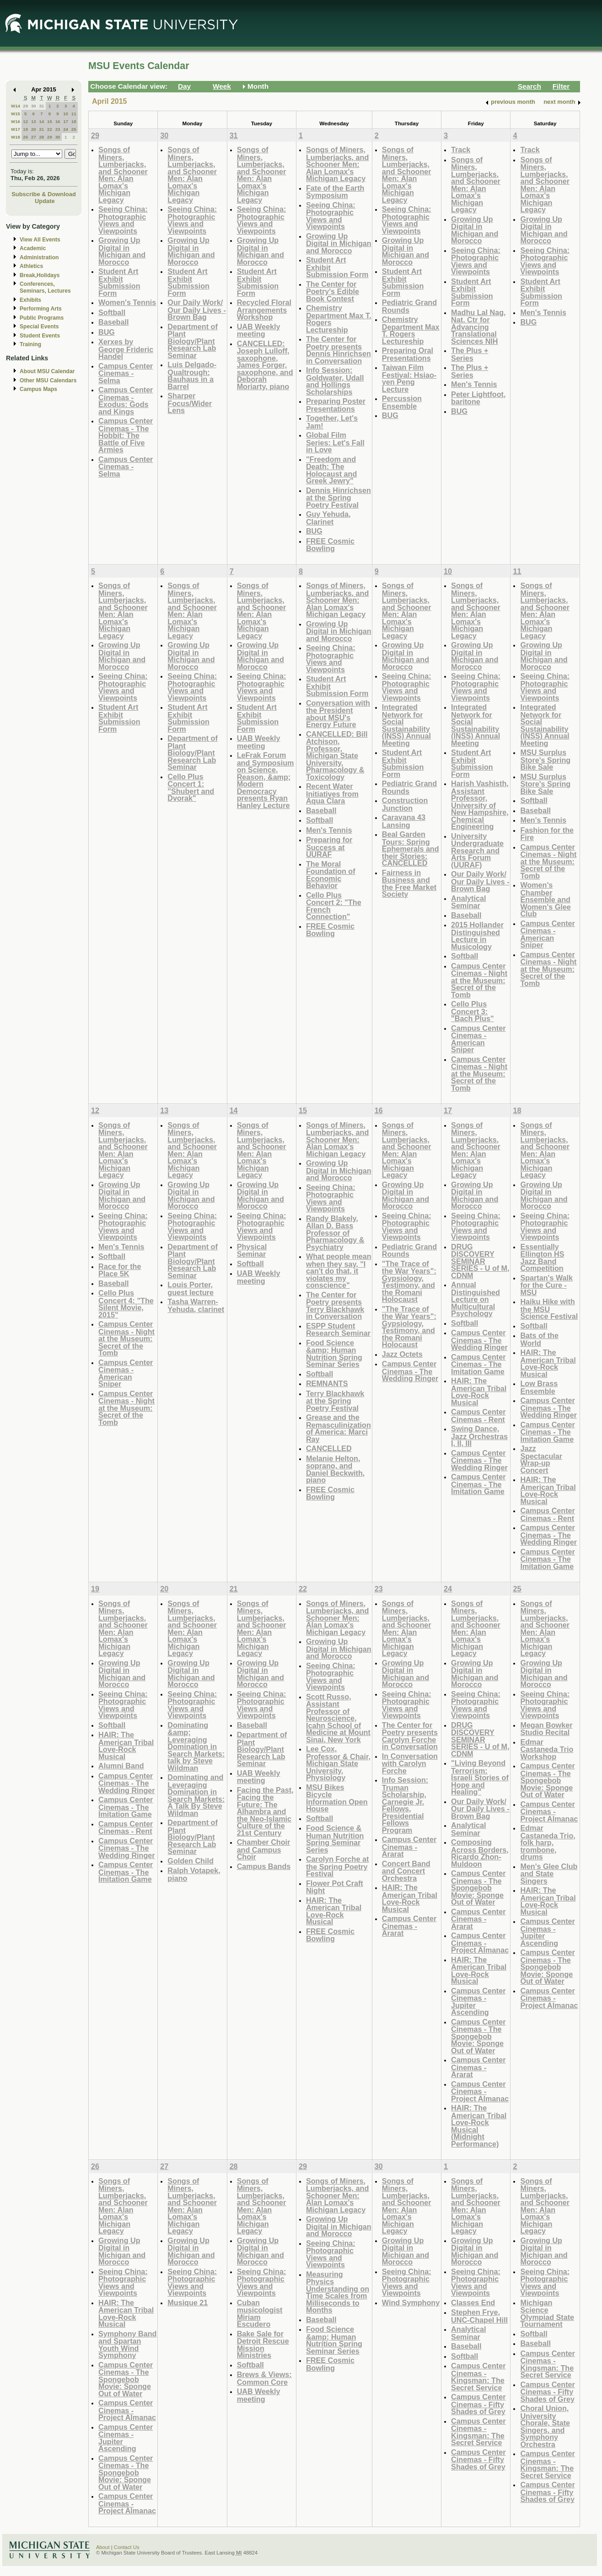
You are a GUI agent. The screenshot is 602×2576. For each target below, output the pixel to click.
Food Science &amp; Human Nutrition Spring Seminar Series (334, 1354)
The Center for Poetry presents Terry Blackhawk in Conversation (335, 1306)
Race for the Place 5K (119, 1270)
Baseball (113, 322)
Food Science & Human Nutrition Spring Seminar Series (335, 1839)
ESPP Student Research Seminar (338, 1330)
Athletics (31, 266)
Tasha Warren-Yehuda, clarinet (195, 1305)
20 (33, 129)
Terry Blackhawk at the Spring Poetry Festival (335, 1400)
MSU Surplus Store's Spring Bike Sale (545, 759)
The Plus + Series (469, 354)
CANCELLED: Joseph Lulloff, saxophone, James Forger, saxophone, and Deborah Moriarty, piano (265, 365)
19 (25, 129)
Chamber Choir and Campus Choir (263, 1849)
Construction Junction (405, 804)
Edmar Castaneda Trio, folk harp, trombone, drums (547, 1842)
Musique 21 (187, 2302)
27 (33, 136)
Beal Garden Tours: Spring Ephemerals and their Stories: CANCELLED (410, 848)
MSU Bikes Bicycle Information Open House (337, 1798)
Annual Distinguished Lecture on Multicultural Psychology (475, 1298)
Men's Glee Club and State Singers (548, 1873)
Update (45, 201)
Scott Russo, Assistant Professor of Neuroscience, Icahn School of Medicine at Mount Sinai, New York (338, 1718)
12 (25, 121)
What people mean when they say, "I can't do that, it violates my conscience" (338, 1270)
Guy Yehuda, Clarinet (328, 518)
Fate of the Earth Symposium (335, 192)
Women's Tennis (127, 302)
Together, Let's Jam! (332, 422)
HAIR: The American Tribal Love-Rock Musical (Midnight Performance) (478, 2126)
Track (460, 149)
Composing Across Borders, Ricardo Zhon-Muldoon (480, 1853)
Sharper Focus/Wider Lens (189, 402)
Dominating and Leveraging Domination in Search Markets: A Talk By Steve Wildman (196, 1795)
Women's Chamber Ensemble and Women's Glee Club (545, 899)
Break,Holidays (40, 275)
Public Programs (42, 318)
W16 (15, 121)
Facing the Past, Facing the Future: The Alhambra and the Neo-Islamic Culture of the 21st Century (265, 1811)
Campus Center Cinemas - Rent (478, 1416)
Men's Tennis (474, 384)
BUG (106, 332)
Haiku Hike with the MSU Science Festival (549, 1308)
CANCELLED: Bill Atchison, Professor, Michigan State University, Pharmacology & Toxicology (337, 755)
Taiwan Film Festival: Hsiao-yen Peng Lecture (409, 378)
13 (33, 121)
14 (41, 121)
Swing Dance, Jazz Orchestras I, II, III (479, 1436)
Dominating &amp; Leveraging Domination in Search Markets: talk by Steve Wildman (196, 1746)
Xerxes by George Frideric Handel (125, 348)
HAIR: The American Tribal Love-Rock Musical (478, 1391)
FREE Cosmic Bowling (330, 545)
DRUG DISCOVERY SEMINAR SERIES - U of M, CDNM (480, 1261)
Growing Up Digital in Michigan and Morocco (121, 251)
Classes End (473, 2302)
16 (57, 121)
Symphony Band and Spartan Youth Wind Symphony (127, 2345)
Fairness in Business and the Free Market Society (409, 883)
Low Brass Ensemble (539, 1387)
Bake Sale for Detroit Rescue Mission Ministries (263, 2345)
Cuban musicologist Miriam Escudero (260, 2313)
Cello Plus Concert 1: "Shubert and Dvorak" (190, 787)
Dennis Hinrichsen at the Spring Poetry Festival (338, 497)
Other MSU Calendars (48, 380)
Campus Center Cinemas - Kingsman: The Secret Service (478, 2377)
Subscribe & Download (43, 194)
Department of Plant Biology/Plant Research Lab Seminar (192, 340)
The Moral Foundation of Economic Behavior (330, 875)
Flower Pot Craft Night (334, 1887)
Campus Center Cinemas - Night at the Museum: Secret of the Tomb (479, 980)
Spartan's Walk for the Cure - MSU (546, 1285)
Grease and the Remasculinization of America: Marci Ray (338, 1428)
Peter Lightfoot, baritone (478, 398)
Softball (111, 312)
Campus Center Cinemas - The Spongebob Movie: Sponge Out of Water (478, 1887)
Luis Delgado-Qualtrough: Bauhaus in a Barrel (191, 375)
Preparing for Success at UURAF (329, 846)
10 (65, 113)
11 (73, 113)
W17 (15, 129)
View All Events (40, 239)
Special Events (39, 326)
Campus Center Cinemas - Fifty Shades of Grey (478, 2404)
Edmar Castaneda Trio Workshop (546, 1749)
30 (33, 105)
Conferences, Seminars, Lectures (45, 287)
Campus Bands (264, 1866)
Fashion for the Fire (547, 834)
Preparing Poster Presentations (336, 405)
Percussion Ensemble (402, 402)
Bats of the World (539, 1339)
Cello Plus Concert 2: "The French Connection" (333, 906)
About (103, 2547)
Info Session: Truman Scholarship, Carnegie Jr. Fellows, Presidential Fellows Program (405, 1805)
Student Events (40, 335)
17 (65, 121)
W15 (15, 113)
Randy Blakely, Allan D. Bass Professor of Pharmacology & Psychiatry (335, 1232)
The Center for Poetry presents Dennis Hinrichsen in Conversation (338, 350)
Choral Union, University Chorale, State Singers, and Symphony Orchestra (545, 2426)
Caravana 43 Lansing (403, 821)
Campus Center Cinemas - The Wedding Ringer (410, 1371)
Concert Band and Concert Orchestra (406, 1870)
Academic (33, 248)
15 (49, 121)
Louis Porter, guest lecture (190, 1288)
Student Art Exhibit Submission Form (119, 282)
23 (57, 129)
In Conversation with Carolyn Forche (410, 1763)
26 (25, 136)
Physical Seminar (252, 1250)
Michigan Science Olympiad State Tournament (547, 2313)
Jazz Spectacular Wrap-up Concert (541, 1459)
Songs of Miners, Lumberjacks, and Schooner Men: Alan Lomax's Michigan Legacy (123, 174)
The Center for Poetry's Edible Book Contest (332, 291)
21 (41, 129)
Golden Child (190, 1861)
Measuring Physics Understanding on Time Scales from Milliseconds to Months (337, 2292)
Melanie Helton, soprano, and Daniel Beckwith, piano (335, 1469)
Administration (39, 257)
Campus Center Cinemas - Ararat (409, 1846)
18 (73, 121)
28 (41, 136)
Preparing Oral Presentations (407, 354)
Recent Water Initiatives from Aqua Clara (332, 793)
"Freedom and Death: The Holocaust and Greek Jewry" (331, 470)
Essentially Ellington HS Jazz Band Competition (542, 1257)
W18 (15, 136)
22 (49, 129)
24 (65, 129)
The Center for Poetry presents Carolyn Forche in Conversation (410, 1736)
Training (30, 344)
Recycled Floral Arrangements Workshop (264, 309)
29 (25, 105)
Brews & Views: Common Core (264, 2378)
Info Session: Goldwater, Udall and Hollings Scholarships (335, 381)
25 (73, 129)
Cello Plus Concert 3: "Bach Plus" (472, 1011)
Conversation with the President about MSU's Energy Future (338, 714)
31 (41, 105)
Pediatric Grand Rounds (409, 306)
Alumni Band (121, 1766)
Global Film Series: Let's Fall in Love (335, 442)
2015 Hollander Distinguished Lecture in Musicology (477, 936)
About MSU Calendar (47, 371)
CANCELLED (329, 1448)
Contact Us (127, 2547)
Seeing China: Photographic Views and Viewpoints (123, 220)
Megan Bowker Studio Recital (546, 1729)
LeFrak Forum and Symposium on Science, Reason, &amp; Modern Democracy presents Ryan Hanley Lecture (265, 780)
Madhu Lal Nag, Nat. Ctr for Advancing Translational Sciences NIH (478, 326)
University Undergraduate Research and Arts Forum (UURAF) (477, 850)
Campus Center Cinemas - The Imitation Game (478, 1364)
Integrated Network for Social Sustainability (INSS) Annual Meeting (406, 725)
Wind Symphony (411, 2302)
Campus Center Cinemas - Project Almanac (480, 1942)
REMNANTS (327, 1383)
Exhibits (30, 300)
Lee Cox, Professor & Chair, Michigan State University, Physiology (338, 1763)
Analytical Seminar (468, 902)
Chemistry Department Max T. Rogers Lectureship (338, 319)
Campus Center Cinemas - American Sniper (478, 1039)
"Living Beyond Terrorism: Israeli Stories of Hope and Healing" (480, 1777)
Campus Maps (38, 389)
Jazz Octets (402, 1354)
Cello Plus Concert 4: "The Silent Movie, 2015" (126, 1304)
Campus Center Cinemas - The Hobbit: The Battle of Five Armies (125, 435)
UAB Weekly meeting (258, 330)
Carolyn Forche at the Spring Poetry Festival (337, 1866)
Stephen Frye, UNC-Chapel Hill (479, 2316)
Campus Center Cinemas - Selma (125, 373)
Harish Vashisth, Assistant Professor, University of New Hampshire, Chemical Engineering (480, 804)
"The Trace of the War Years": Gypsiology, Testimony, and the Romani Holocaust (409, 1281)
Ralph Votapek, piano (193, 1874)
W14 (15, 105)
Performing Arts (41, 308)
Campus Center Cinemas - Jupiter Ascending (478, 2002)
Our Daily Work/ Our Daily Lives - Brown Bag (196, 309)
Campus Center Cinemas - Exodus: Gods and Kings (125, 401)
